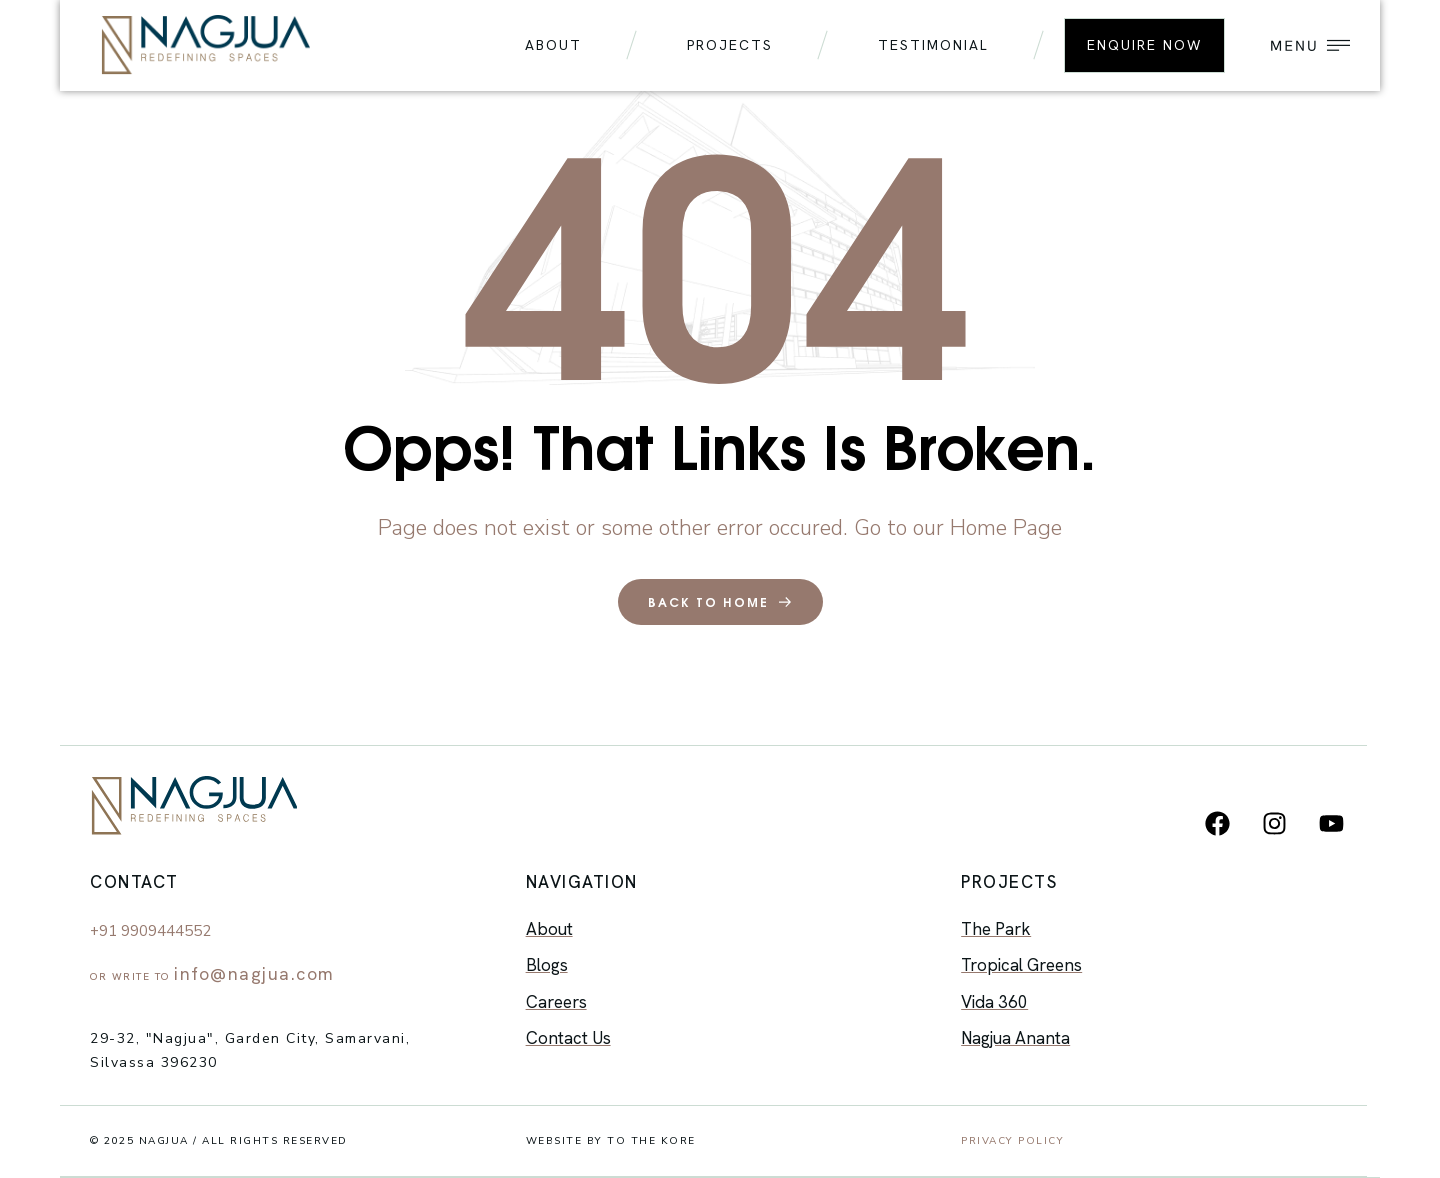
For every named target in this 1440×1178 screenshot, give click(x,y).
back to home (720, 602)
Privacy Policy (1012, 1141)
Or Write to (212, 976)
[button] (1306, 46)
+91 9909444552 (150, 931)
